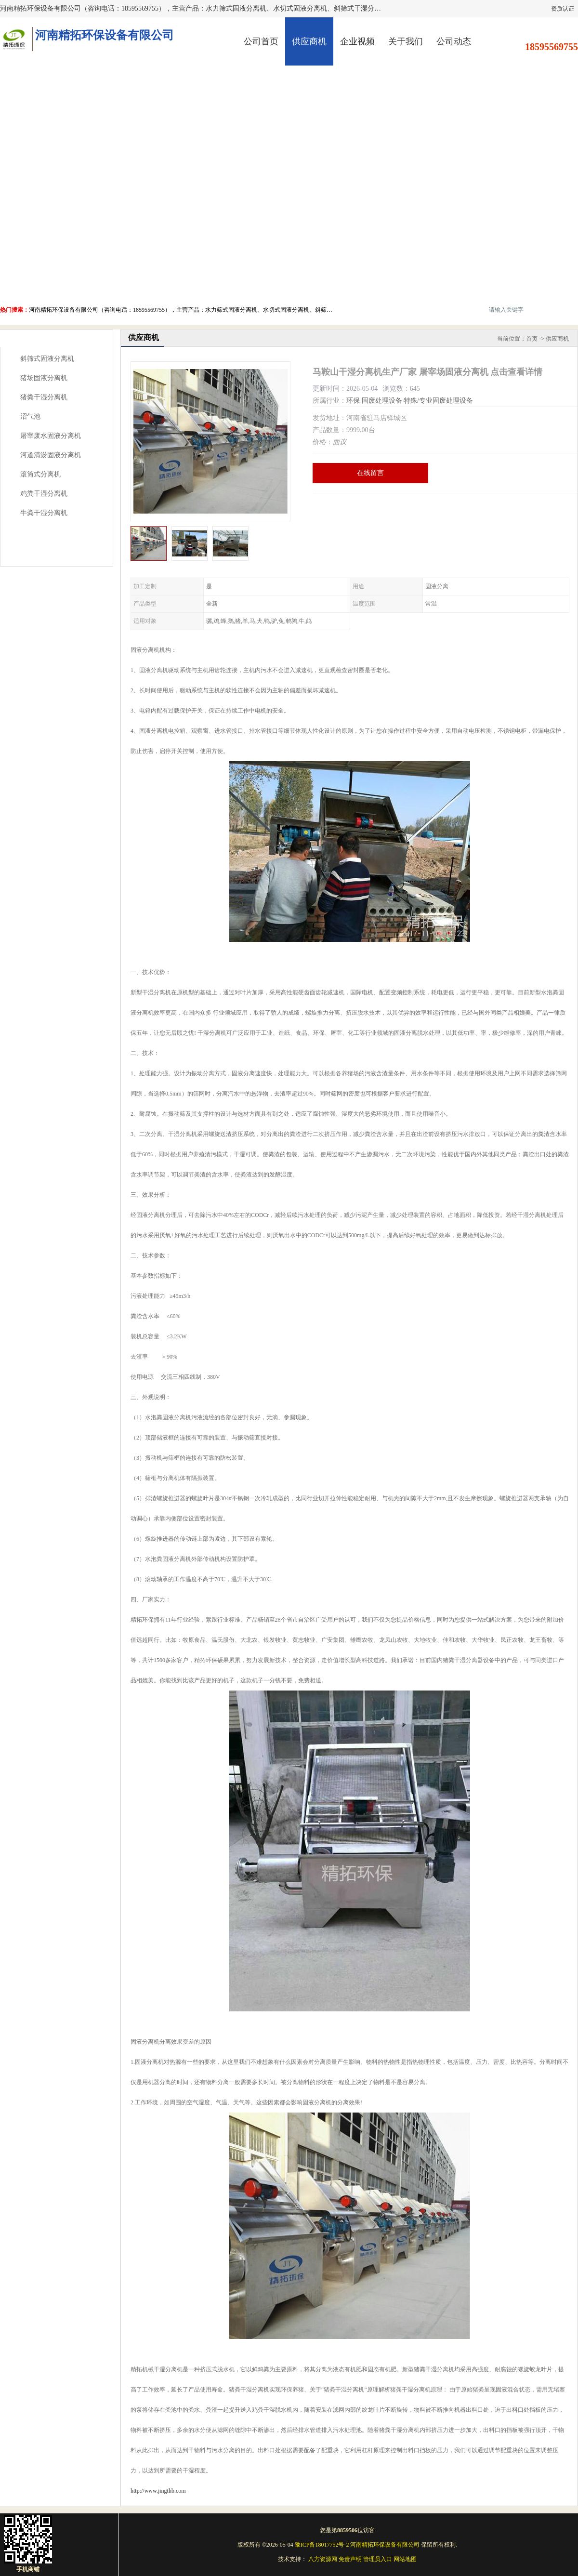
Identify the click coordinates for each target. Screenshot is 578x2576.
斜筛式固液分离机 (47, 358)
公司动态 (453, 41)
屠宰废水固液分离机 (50, 435)
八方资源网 (322, 2559)
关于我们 (405, 41)
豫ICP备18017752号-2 (322, 2544)
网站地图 (405, 2559)
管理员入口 (377, 2559)
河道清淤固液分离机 (50, 455)
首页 (532, 338)
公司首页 (261, 41)
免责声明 (350, 2559)
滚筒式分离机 (40, 474)
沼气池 (30, 416)
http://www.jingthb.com (158, 2490)
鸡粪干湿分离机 (43, 493)
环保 (353, 400)
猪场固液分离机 (43, 378)
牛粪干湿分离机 (43, 512)
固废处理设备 (382, 400)
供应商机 (309, 41)
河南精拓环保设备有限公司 (385, 2544)
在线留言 (370, 472)
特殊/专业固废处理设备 (438, 400)
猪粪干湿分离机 (43, 397)
